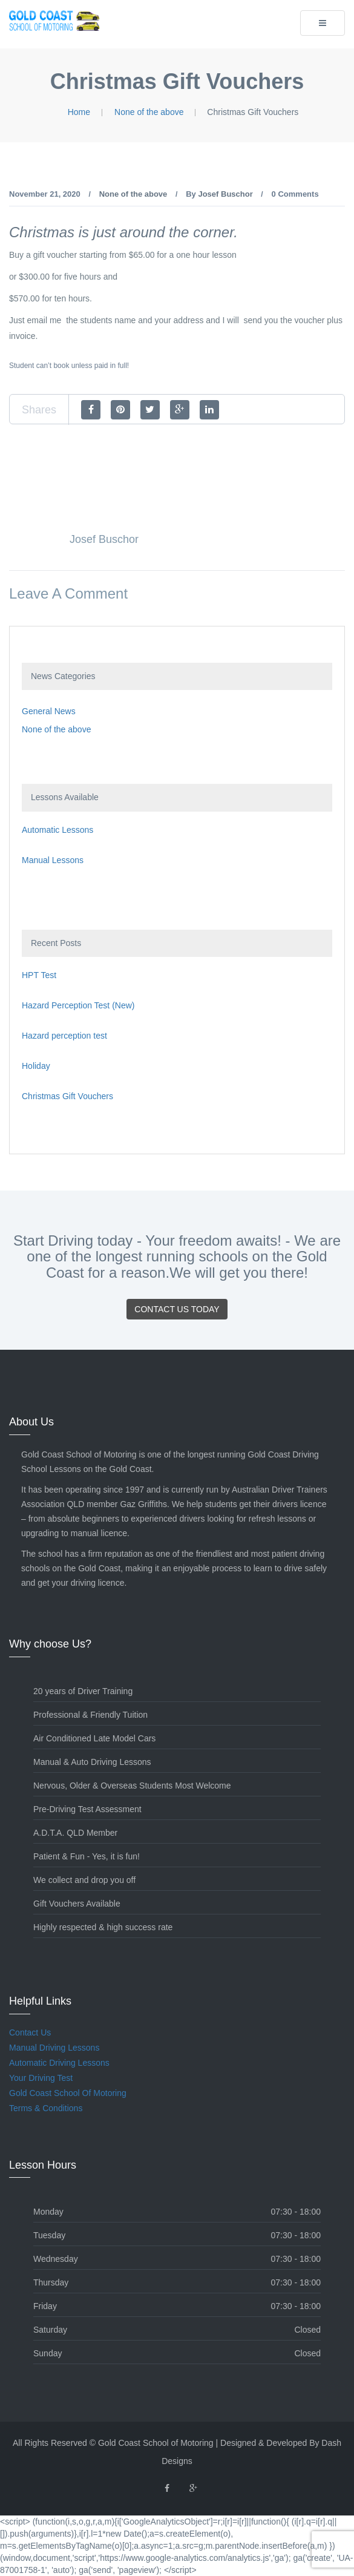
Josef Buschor (225, 194)
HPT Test (39, 975)
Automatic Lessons (57, 830)
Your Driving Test (41, 2078)
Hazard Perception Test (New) (78, 1005)
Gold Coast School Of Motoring (67, 2093)
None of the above (148, 112)
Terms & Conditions (45, 2108)
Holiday (36, 1066)
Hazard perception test (64, 1035)
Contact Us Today (176, 1309)
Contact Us (30, 2032)
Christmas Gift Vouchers (67, 1096)
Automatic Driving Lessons (59, 2063)
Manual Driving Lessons (54, 2047)
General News (49, 711)
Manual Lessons (53, 860)
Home (79, 112)
